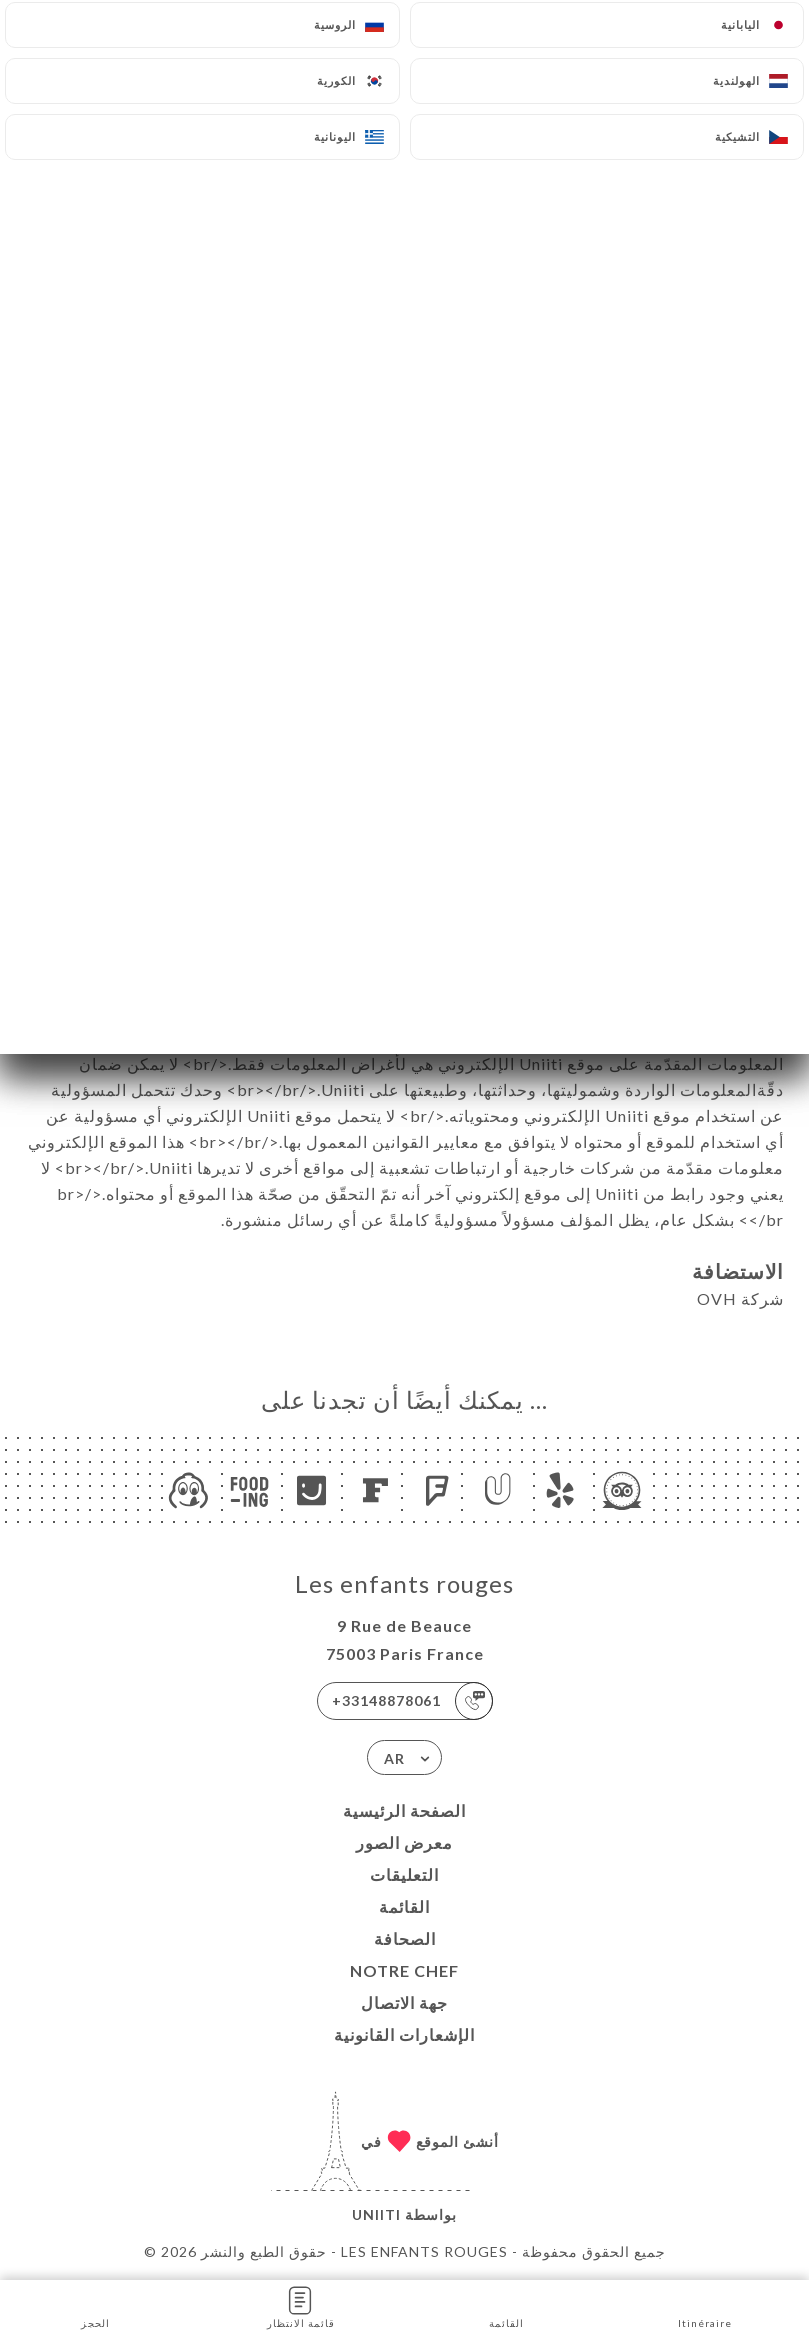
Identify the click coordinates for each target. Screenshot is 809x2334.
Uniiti (376, 2214)
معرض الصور (404, 1842)
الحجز (95, 2305)
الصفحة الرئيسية (404, 1810)
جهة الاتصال (404, 2002)
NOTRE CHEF (404, 1970)
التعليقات (404, 1874)
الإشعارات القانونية (404, 2034)
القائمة (404, 1906)
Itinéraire (705, 2305)
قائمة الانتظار (301, 2305)
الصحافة (405, 1938)
